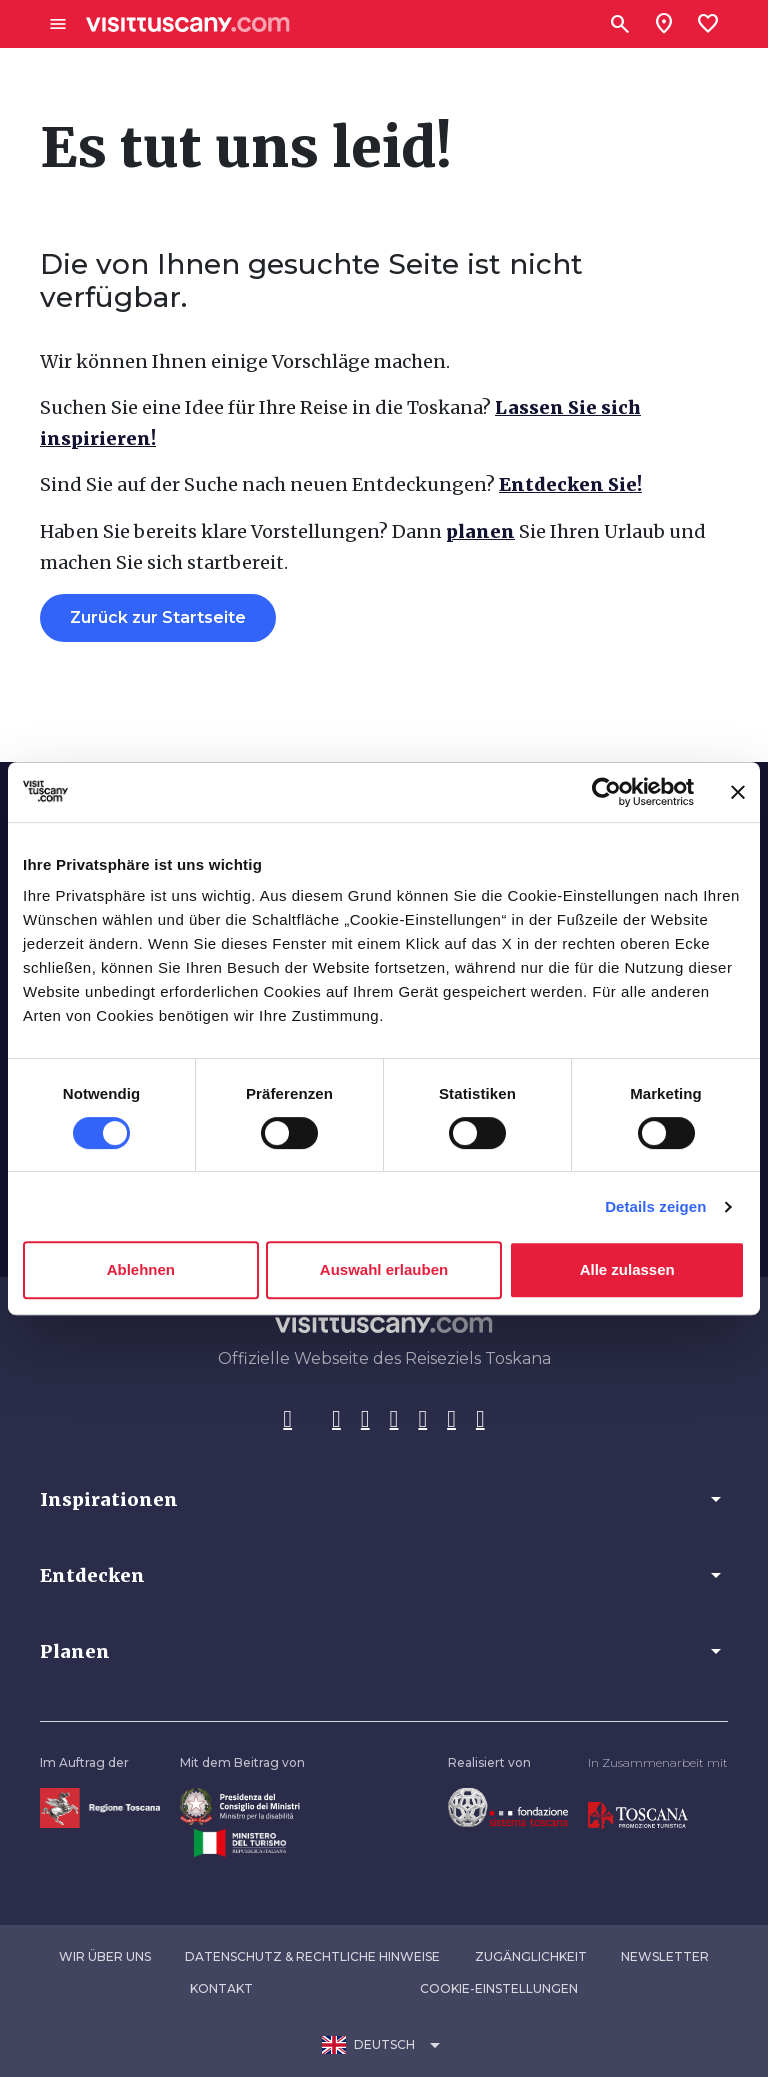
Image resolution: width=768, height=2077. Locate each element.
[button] (384, 1499)
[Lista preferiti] (708, 24)
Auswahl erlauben (384, 1269)
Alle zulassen (627, 1269)
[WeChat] (451, 1420)
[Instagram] (336, 1420)
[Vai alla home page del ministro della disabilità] (240, 1805)
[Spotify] (480, 1420)
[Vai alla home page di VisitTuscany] (188, 24)
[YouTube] (422, 1420)
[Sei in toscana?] (664, 24)
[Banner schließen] (738, 792)
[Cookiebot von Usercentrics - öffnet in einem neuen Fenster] (606, 792)
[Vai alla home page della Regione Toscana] (100, 1807)
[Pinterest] (394, 1420)
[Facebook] (287, 1420)
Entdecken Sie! (570, 484)
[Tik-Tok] (365, 1420)
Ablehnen (141, 1269)
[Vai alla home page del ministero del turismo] (240, 1841)
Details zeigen (655, 1206)
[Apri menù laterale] (58, 24)
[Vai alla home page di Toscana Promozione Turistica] (638, 1815)
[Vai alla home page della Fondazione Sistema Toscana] (508, 1806)
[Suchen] (620, 24)
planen (480, 531)
